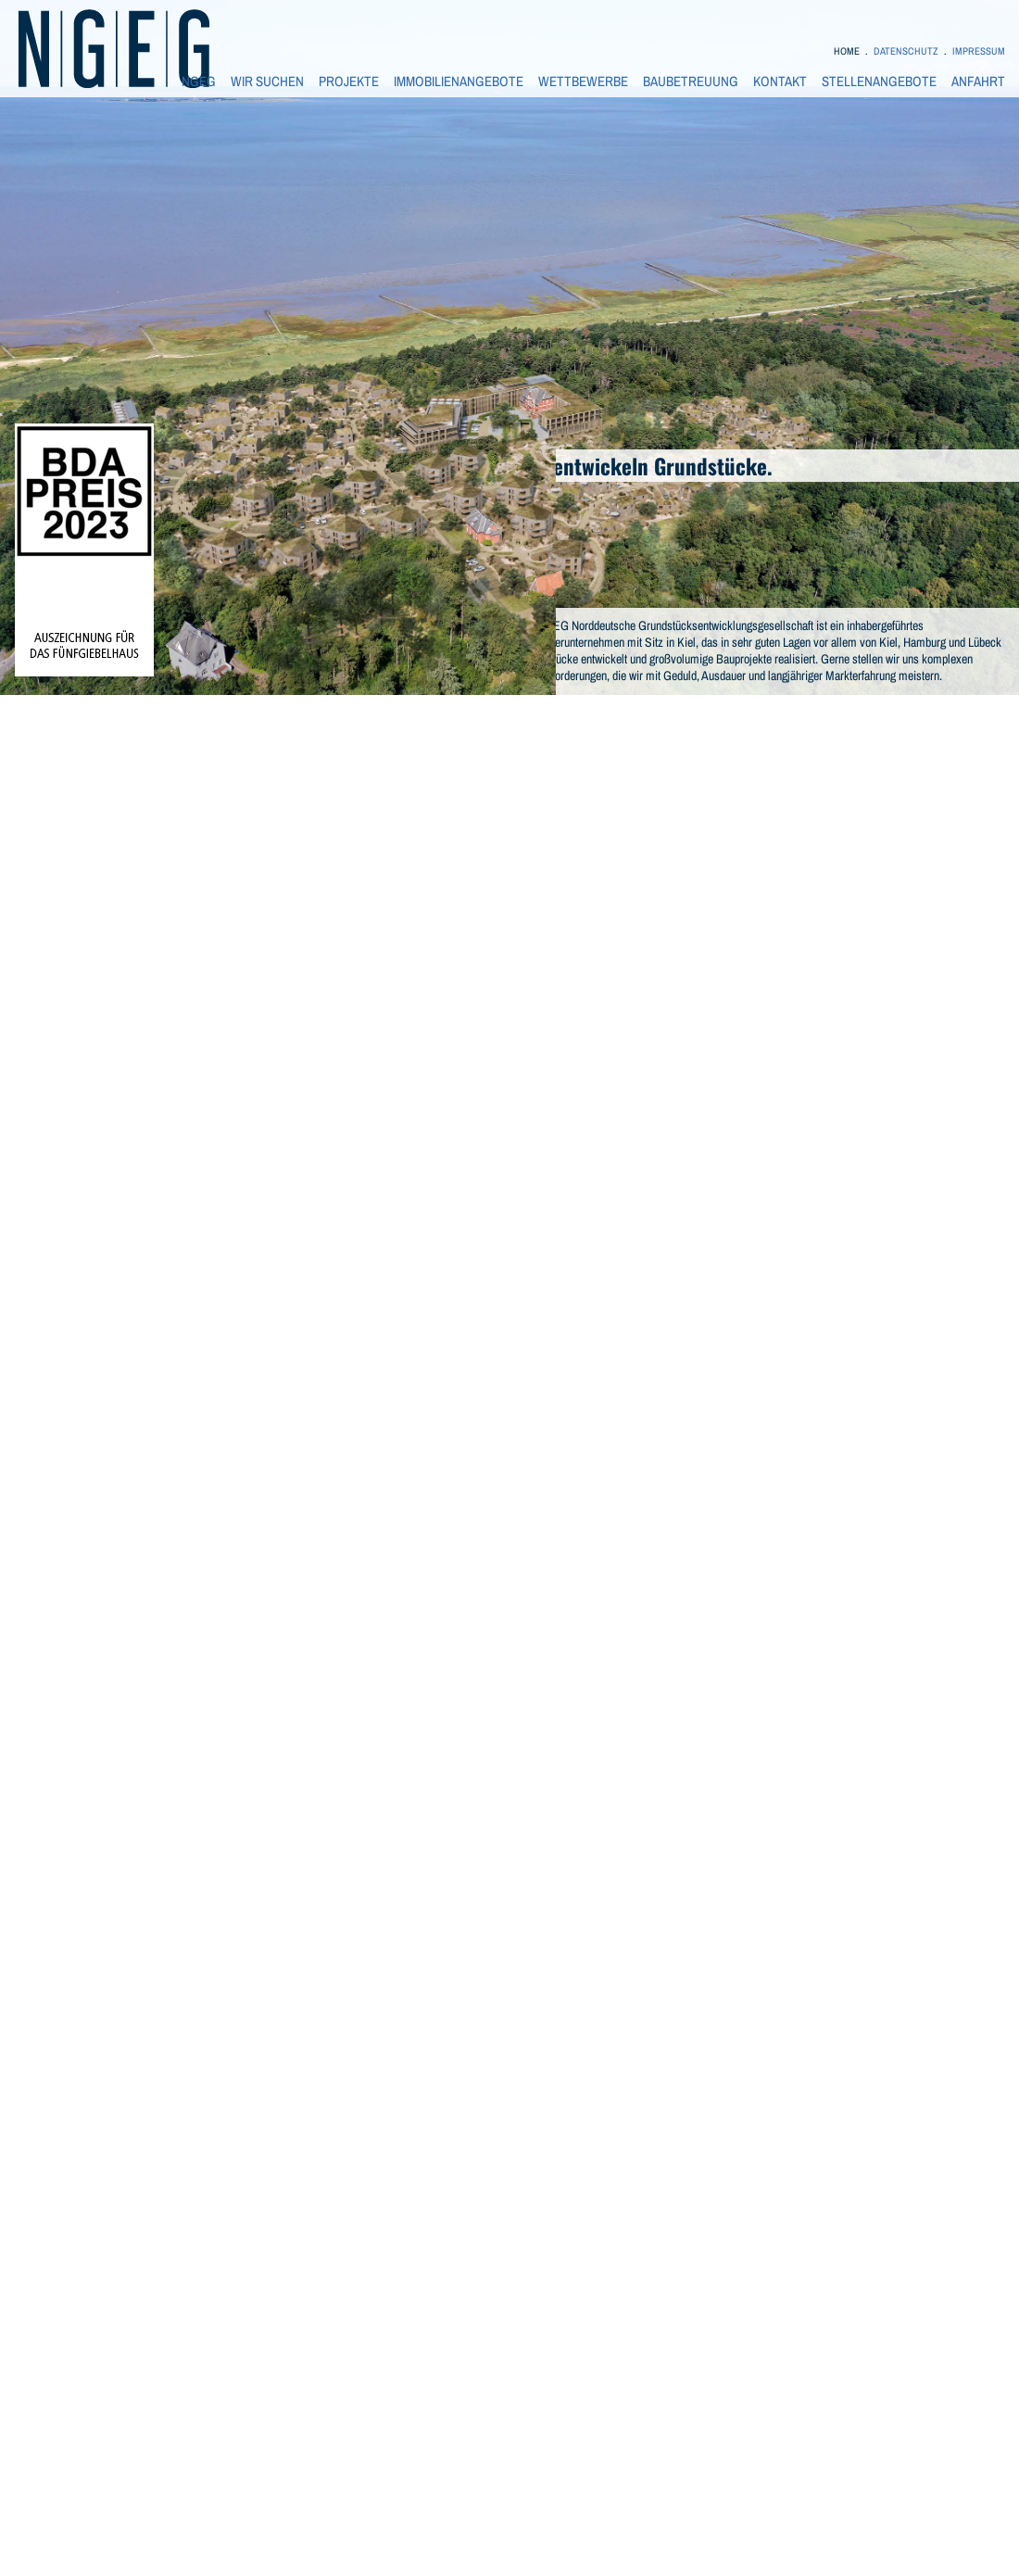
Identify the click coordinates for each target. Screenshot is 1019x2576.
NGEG (199, 81)
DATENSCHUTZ (906, 50)
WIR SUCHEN (267, 81)
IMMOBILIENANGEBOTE (458, 81)
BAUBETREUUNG (690, 81)
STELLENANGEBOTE (879, 81)
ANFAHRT (978, 81)
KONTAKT (780, 81)
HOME (847, 50)
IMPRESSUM (978, 50)
